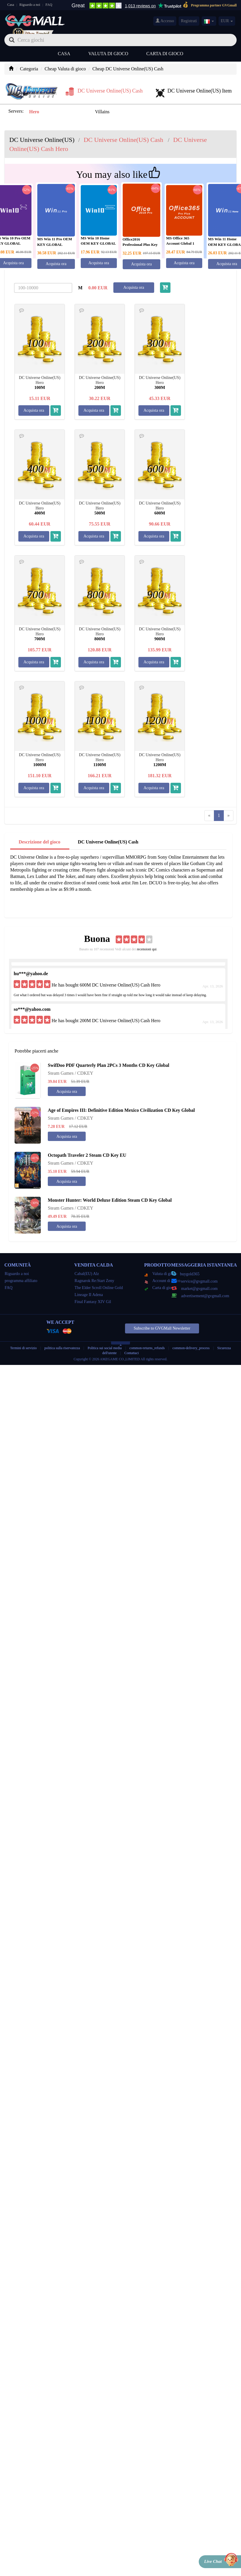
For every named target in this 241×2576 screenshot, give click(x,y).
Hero (34, 111)
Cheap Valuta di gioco (65, 68)
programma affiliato (21, 1281)
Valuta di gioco (108, 53)
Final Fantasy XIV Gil (93, 1302)
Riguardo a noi (30, 5)
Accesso (165, 20)
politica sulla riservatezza (62, 1348)
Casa (10, 5)
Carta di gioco (164, 53)
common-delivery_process (191, 1348)
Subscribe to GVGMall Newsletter (162, 1328)
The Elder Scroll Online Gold (99, 1288)
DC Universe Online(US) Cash (108, 841)
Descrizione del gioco (39, 841)
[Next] (228, 815)
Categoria (29, 68)
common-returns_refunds (147, 1348)
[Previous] (209, 815)
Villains (102, 111)
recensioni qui (146, 949)
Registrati (189, 21)
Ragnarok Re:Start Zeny (94, 1281)
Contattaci (131, 1353)
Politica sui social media (105, 1348)
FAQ (48, 5)
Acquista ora (56, 264)
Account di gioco (162, 1280)
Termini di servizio (23, 1348)
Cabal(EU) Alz (87, 1274)
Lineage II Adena (89, 1295)
